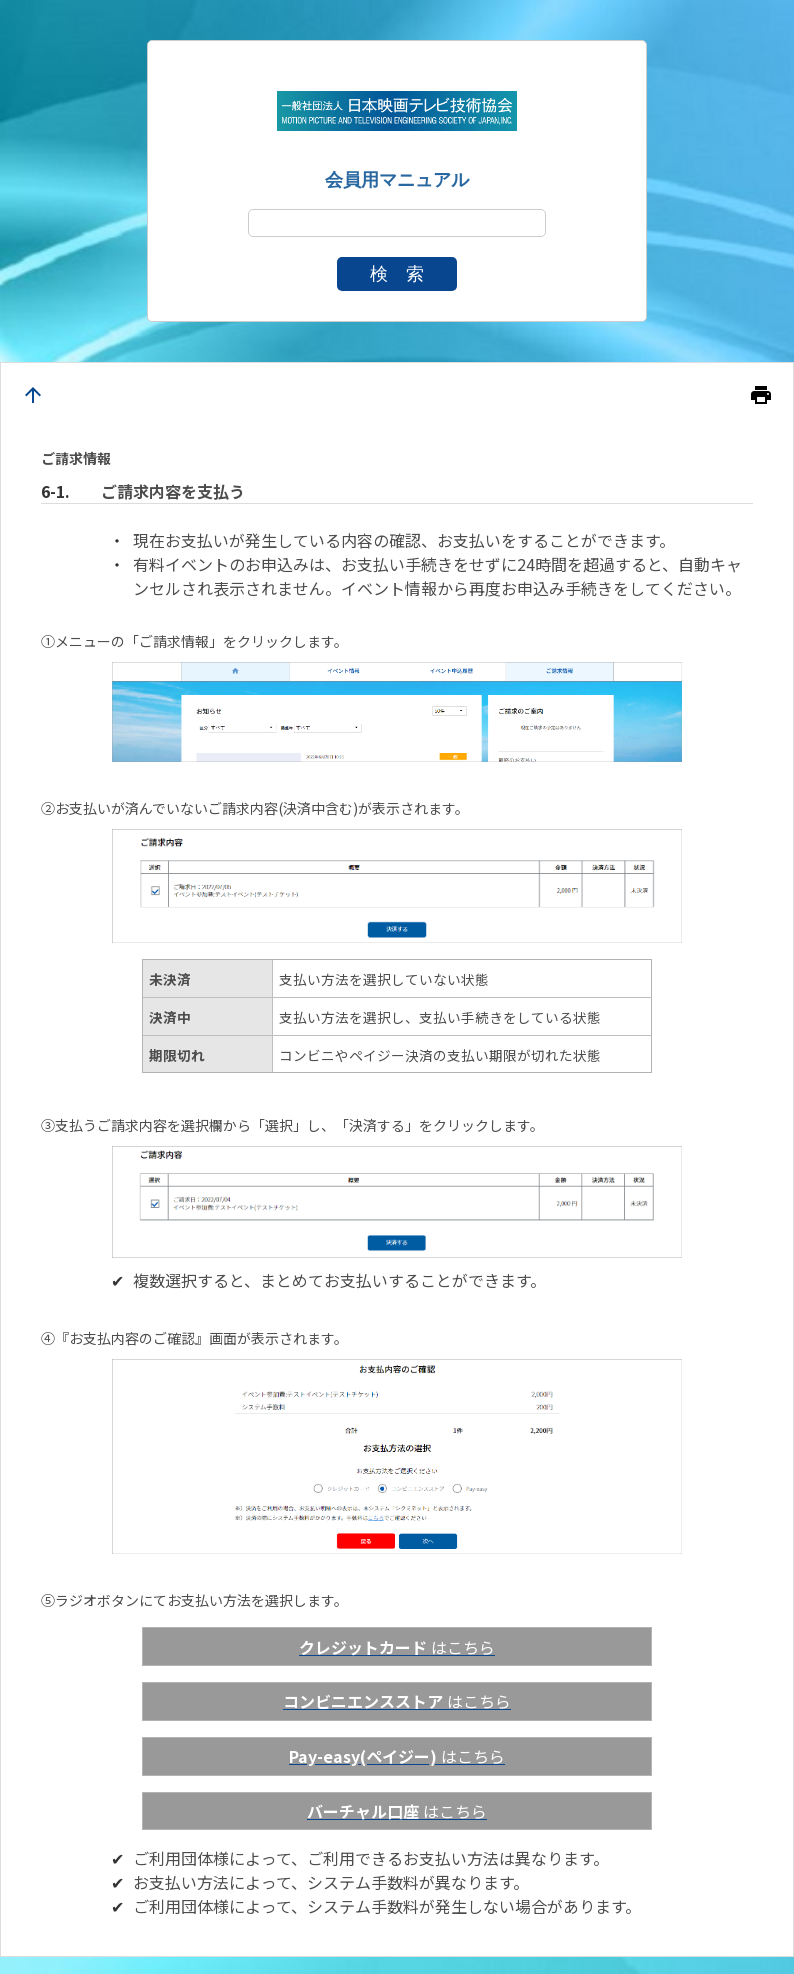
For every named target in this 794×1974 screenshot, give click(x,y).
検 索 (397, 274)
